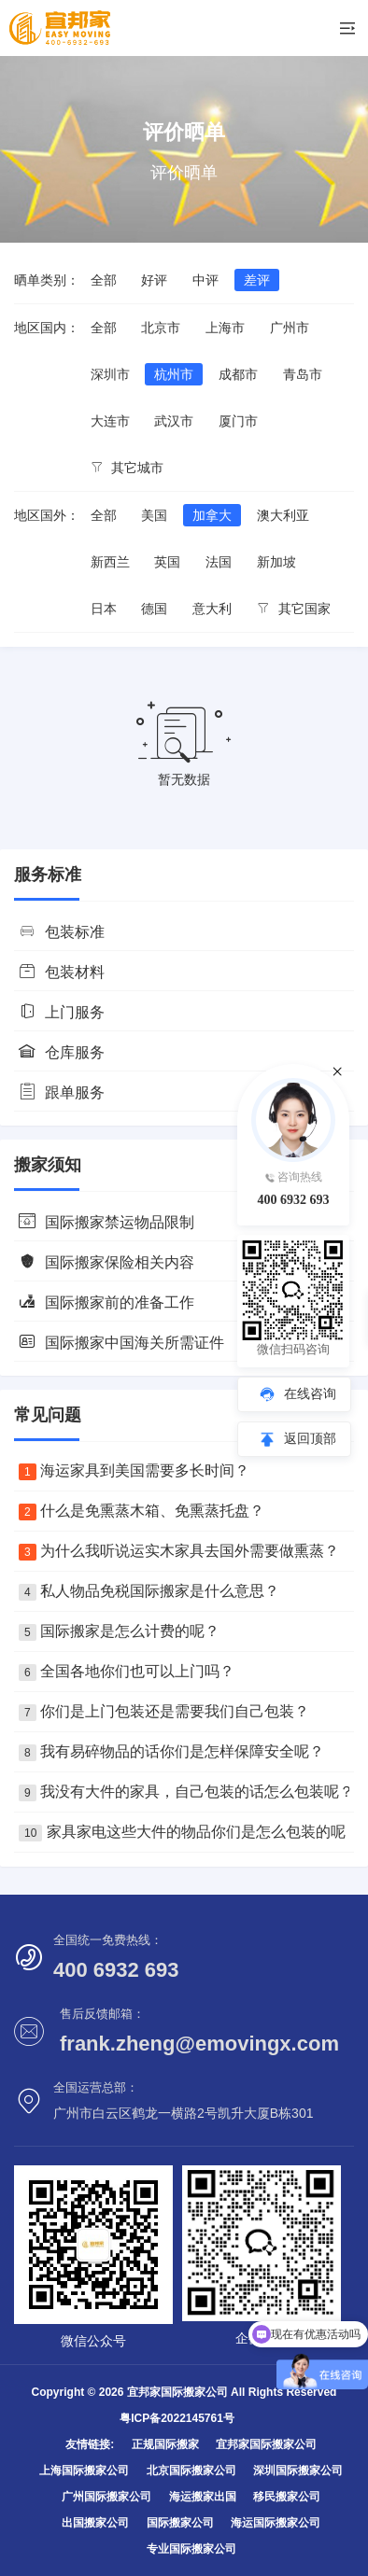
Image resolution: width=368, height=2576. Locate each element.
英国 (167, 561)
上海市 (225, 327)
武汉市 (173, 420)
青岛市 (302, 374)
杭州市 (173, 374)
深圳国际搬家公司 (298, 2470)
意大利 (212, 608)
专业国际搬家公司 (191, 2548)
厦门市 (238, 420)
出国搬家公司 (95, 2522)
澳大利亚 (283, 515)
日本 (104, 608)
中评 (205, 280)
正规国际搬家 (165, 2444)
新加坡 (276, 561)
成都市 (238, 374)
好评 (154, 280)
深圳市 (110, 374)
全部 (104, 280)
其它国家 (294, 608)
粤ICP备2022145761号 (177, 2418)
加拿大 (212, 515)
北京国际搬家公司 (191, 2470)
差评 (257, 280)
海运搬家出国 (202, 2496)
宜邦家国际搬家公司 (266, 2444)
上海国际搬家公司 (84, 2470)
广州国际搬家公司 (106, 2496)
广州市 (289, 327)
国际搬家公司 (180, 2522)
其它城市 (127, 467)
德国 (154, 608)
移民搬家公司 (286, 2496)
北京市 (160, 327)
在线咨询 (310, 1393)
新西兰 (110, 561)
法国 (218, 561)
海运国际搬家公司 (275, 2522)
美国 (154, 515)
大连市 (110, 420)
